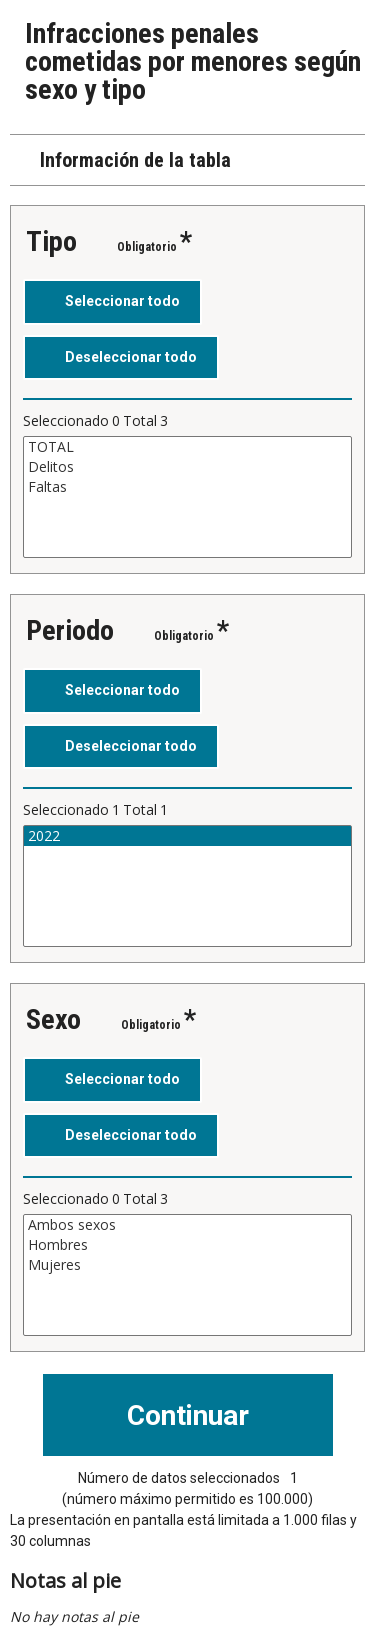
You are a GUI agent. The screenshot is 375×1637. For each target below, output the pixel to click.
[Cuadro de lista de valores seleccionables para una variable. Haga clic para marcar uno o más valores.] (187, 497)
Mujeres (187, 1265)
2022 (187, 836)
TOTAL (187, 447)
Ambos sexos (187, 1225)
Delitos (187, 467)
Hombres (187, 1245)
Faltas (187, 487)
